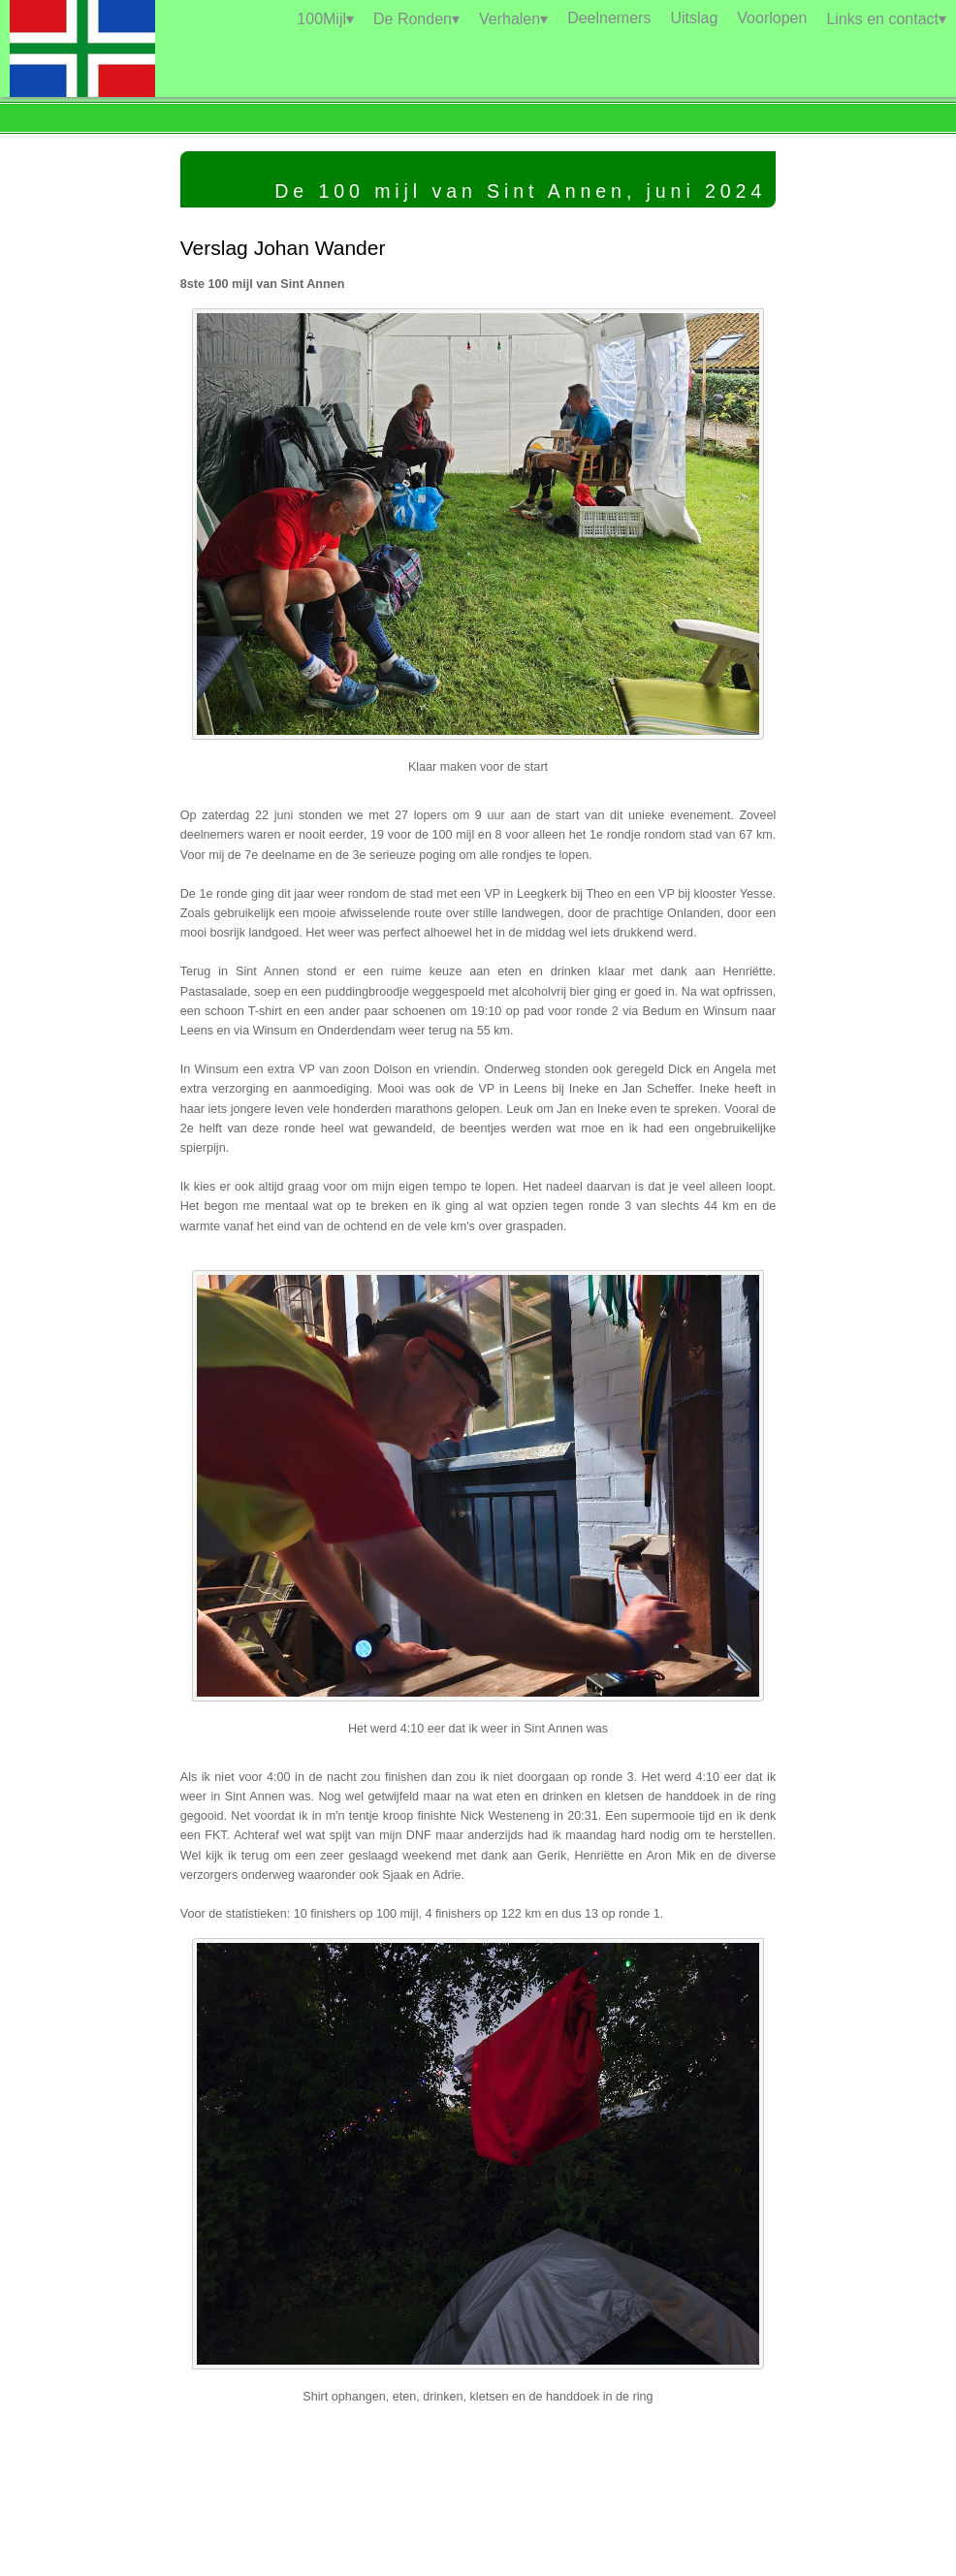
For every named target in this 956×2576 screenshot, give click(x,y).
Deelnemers (609, 18)
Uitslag (693, 18)
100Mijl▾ (325, 19)
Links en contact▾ (886, 19)
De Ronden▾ (416, 19)
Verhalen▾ (513, 19)
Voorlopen (772, 18)
